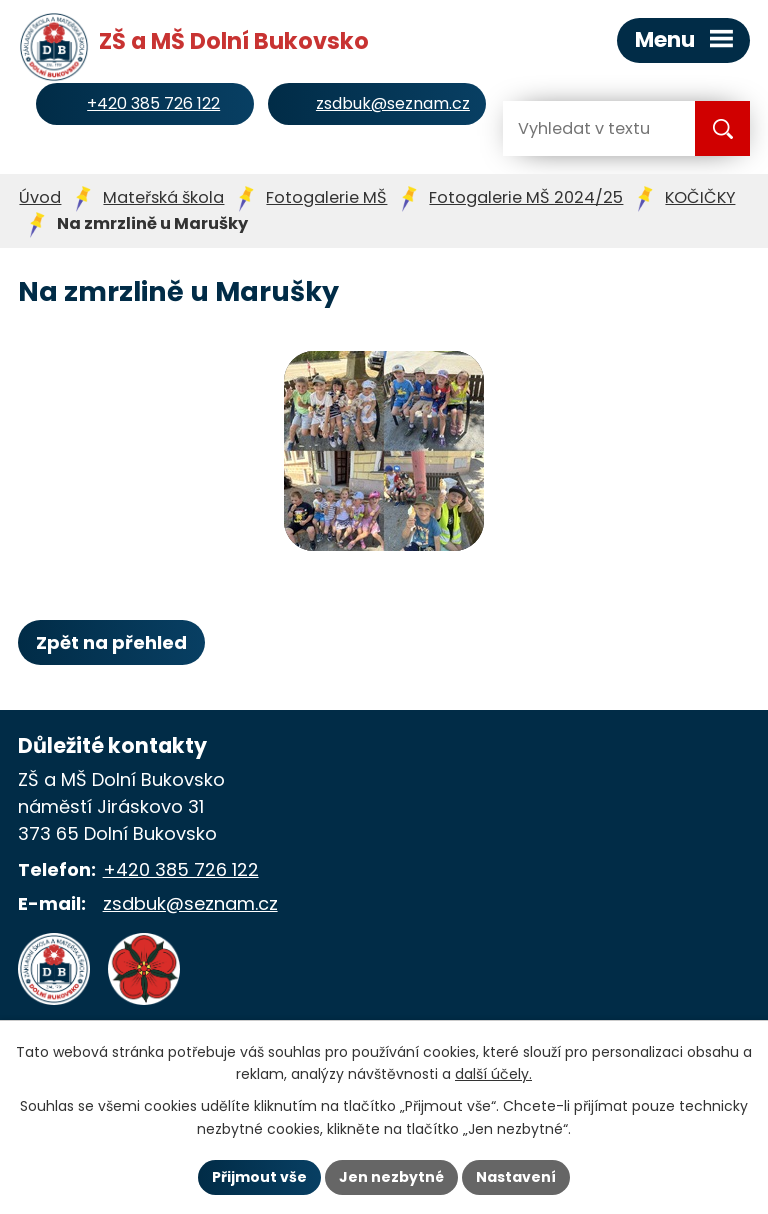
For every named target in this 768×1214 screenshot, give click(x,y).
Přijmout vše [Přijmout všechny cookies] (259, 1177)
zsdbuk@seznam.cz (190, 903)
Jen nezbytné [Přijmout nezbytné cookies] (391, 1177)
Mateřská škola (163, 197)
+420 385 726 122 (181, 869)
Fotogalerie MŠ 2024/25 (526, 197)
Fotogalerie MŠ (326, 197)
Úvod (40, 197)
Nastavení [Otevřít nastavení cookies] (516, 1177)
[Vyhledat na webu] (583, 128)
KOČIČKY (700, 197)
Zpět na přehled (111, 642)
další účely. (493, 1075)
